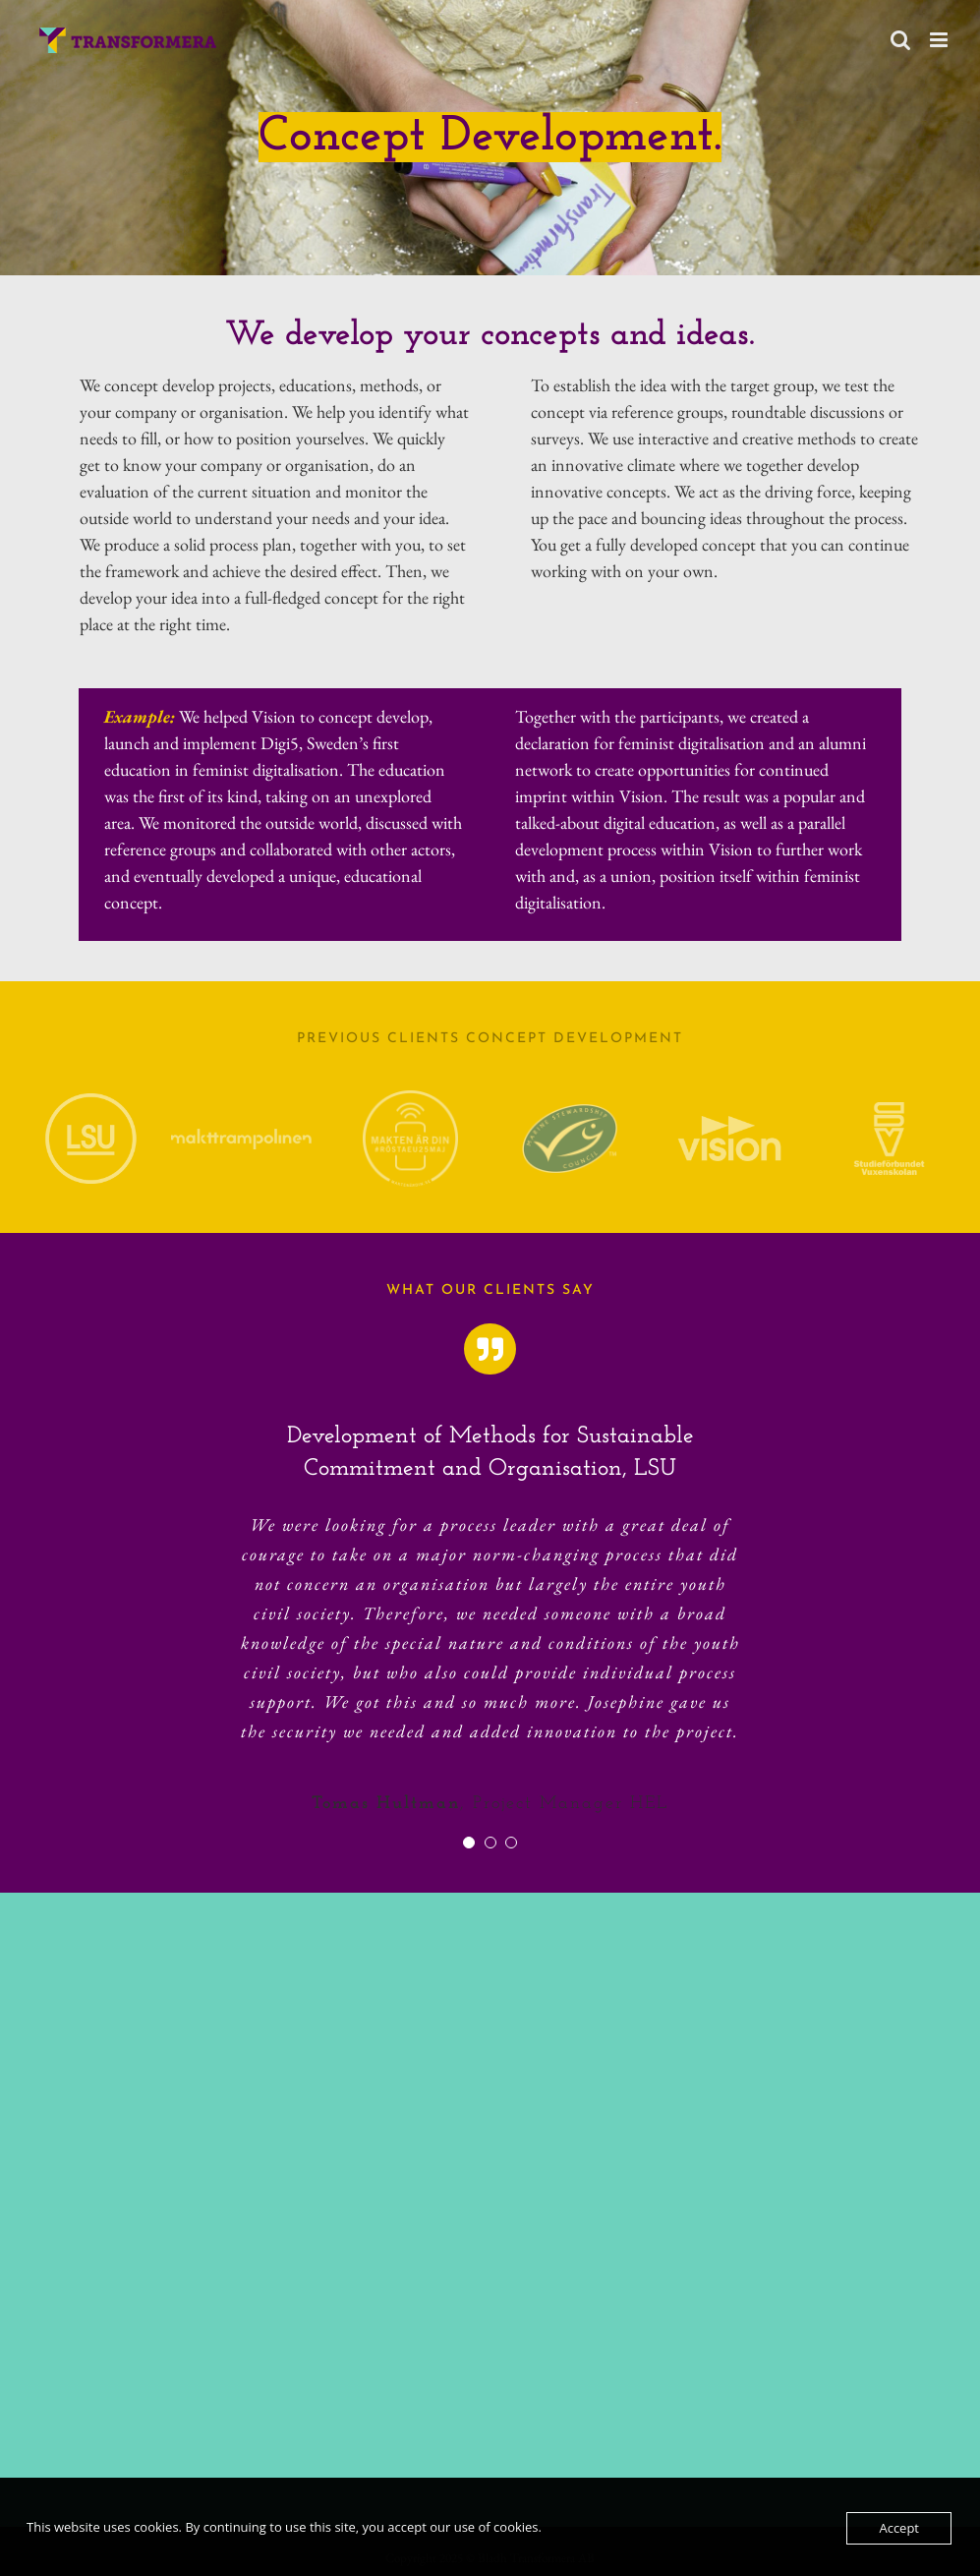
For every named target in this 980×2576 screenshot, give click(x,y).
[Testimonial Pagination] (469, 1842)
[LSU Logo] (90, 1101)
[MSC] (569, 1112)
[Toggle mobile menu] (940, 39)
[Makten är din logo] (410, 1098)
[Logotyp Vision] (728, 1124)
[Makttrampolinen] (241, 1137)
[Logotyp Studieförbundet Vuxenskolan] (889, 1110)
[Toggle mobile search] (900, 39)
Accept (899, 2528)
